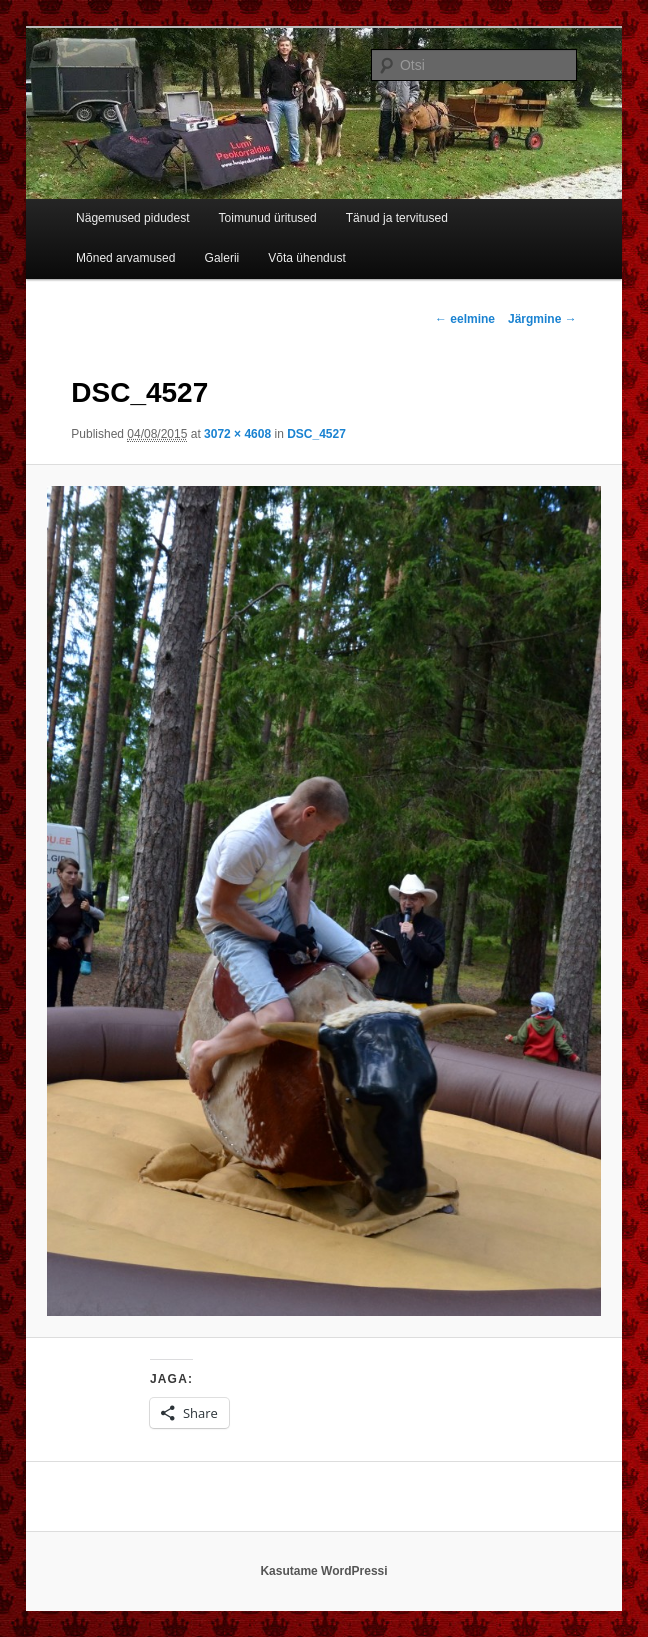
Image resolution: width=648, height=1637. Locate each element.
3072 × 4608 (237, 434)
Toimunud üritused (268, 218)
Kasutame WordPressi (323, 1571)
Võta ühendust (306, 258)
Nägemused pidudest (132, 218)
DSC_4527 (316, 434)
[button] (323, 900)
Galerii (222, 258)
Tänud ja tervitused (397, 218)
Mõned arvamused (125, 258)
